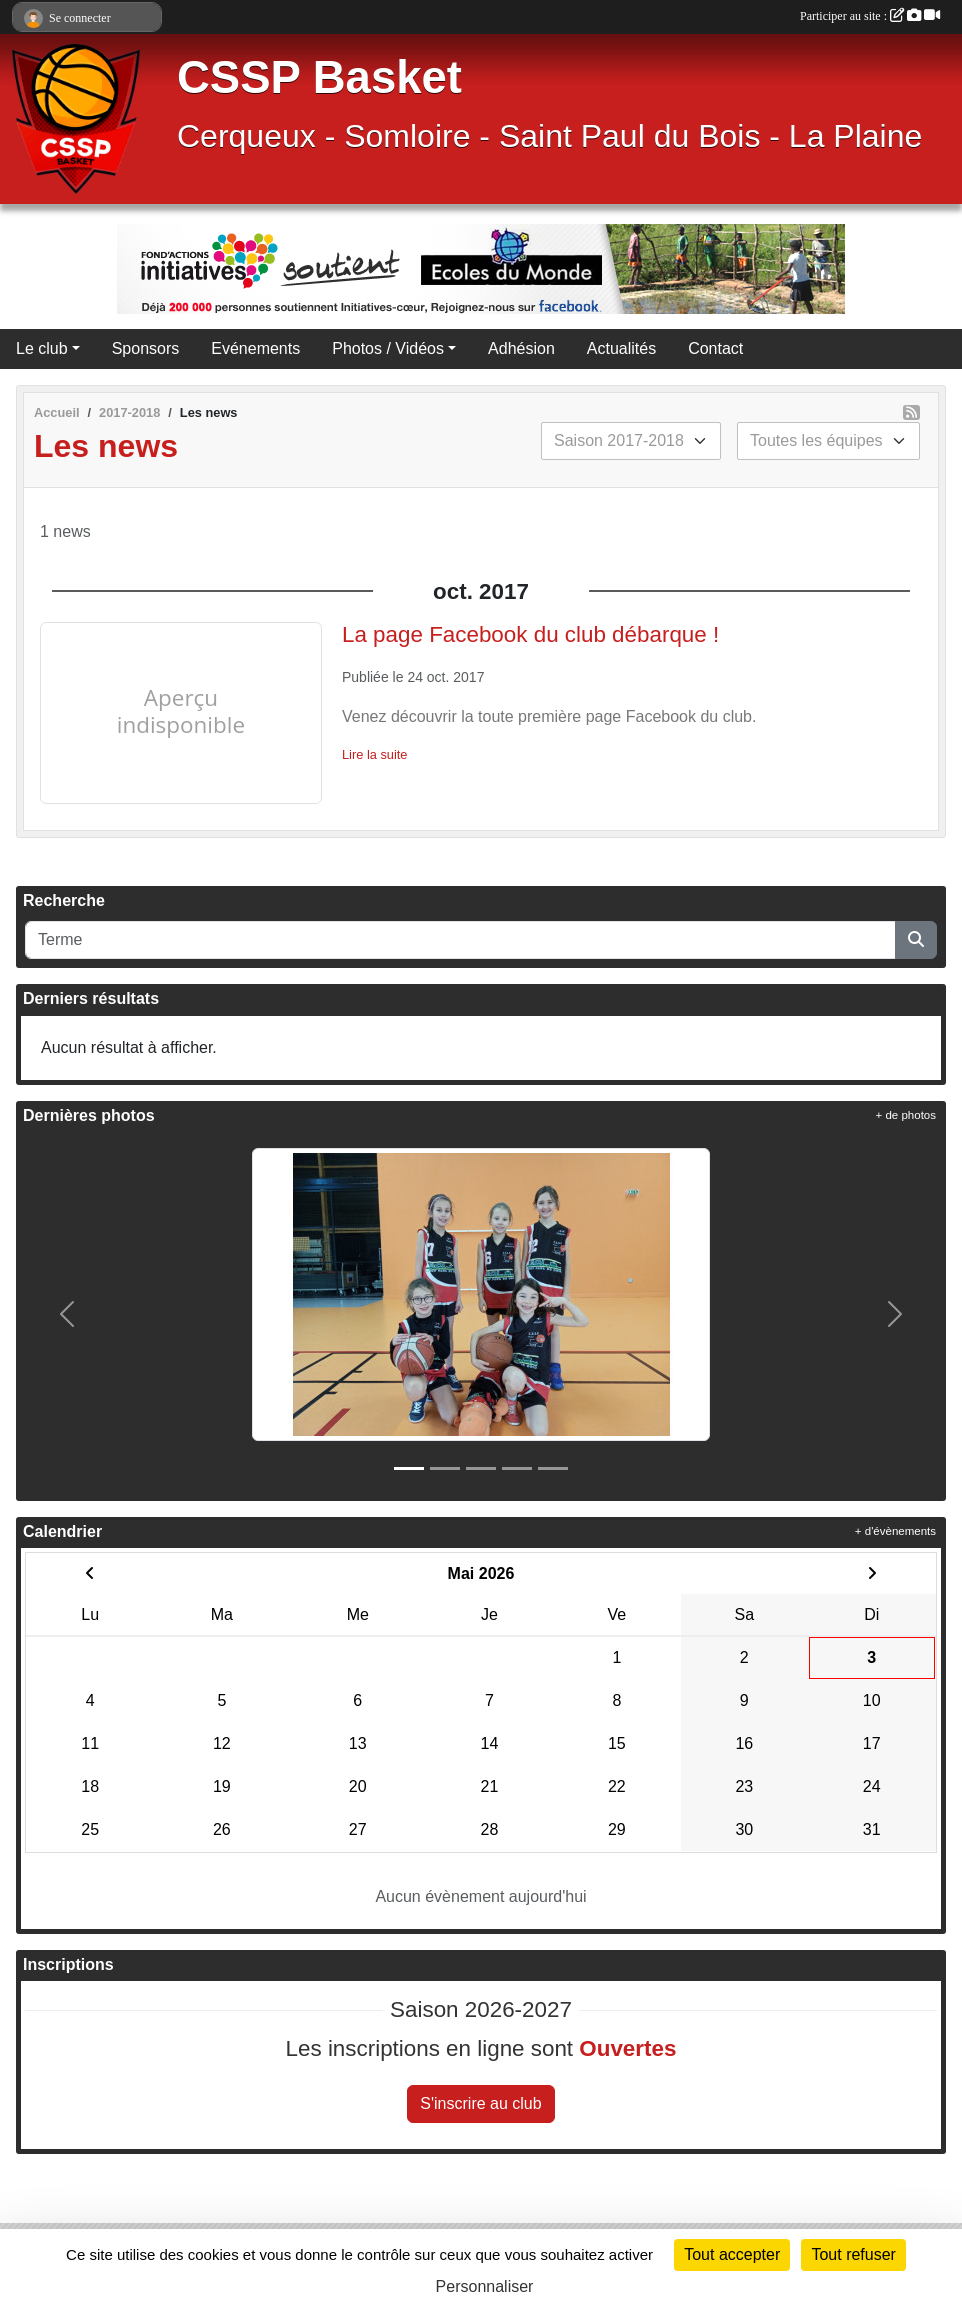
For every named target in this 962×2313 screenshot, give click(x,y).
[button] (67, 1314)
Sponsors (146, 348)
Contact (715, 348)
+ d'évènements (895, 1531)
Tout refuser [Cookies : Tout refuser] (853, 2254)
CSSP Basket (319, 77)
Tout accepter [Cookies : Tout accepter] (732, 2254)
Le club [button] (42, 348)
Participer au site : (870, 16)
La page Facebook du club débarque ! (530, 634)
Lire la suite (374, 754)
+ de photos (906, 1115)
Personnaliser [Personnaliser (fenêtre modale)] (485, 2286)
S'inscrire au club (480, 2103)
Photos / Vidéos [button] (388, 348)
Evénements (255, 348)
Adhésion (521, 348)
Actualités (621, 348)
